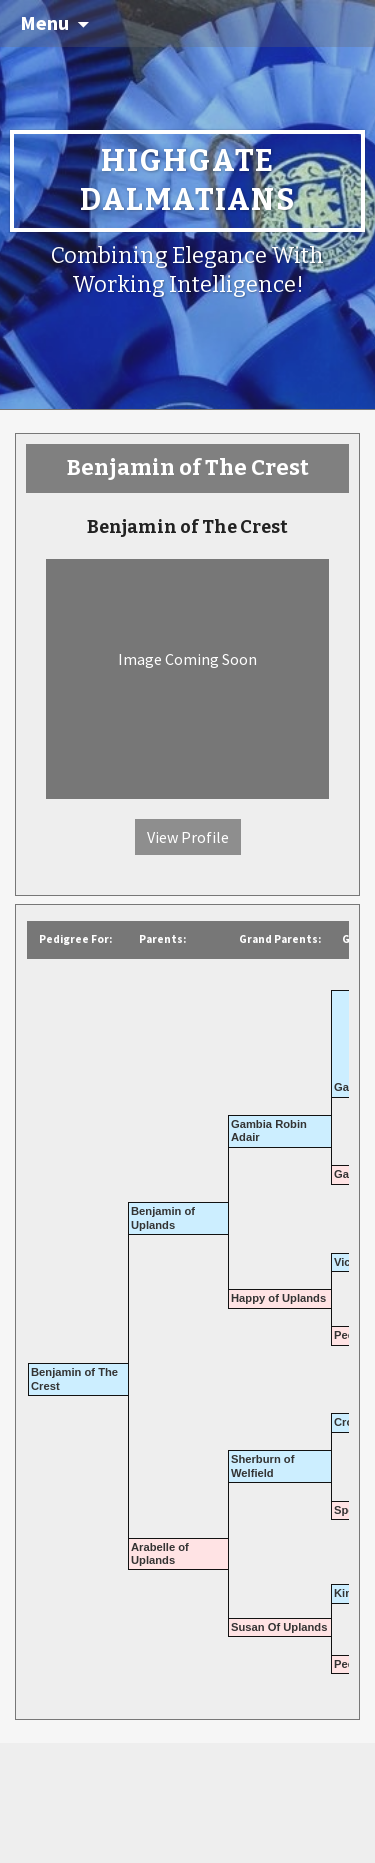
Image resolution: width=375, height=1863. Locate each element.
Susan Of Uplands (279, 1627)
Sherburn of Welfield (262, 1465)
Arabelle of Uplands (160, 1553)
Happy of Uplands (278, 1298)
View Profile (188, 837)
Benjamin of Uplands (163, 1217)
